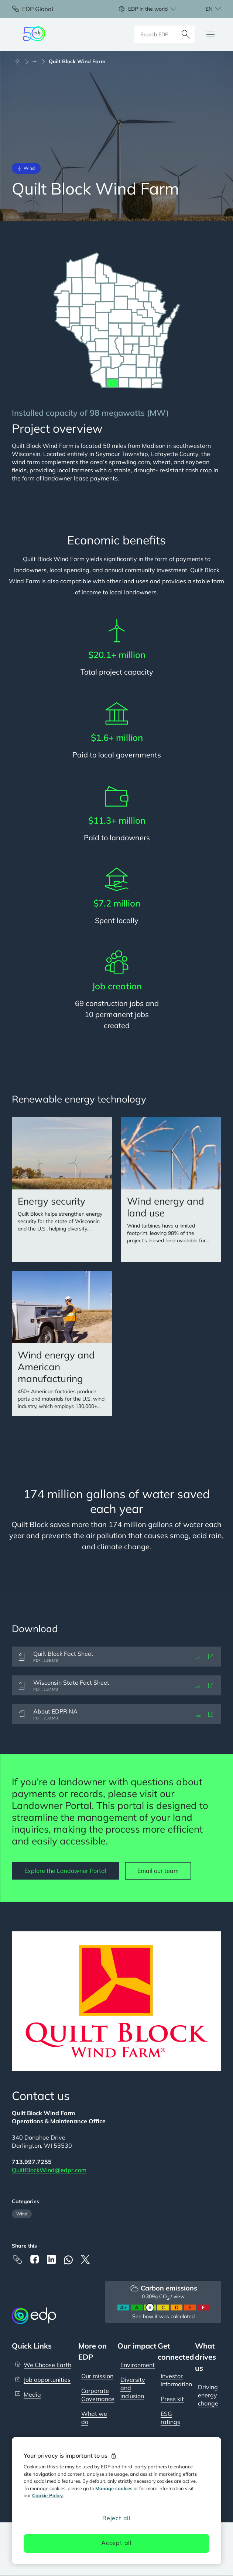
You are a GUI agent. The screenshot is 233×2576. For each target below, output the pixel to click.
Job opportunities (47, 2379)
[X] (85, 2259)
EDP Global (37, 9)
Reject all (116, 2518)
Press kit (172, 2399)
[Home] (21, 61)
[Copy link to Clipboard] (17, 2259)
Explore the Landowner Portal (65, 1870)
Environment (137, 2365)
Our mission (97, 2376)
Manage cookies (114, 2488)
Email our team (158, 1870)
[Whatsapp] (68, 2260)
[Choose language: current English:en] (205, 9)
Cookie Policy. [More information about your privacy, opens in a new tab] (48, 2495)
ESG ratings (170, 2417)
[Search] (186, 34)
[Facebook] (34, 2259)
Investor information (176, 2380)
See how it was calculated (163, 2316)
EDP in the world (148, 9)
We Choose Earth (47, 2365)
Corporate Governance (97, 2395)
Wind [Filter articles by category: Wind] (21, 2214)
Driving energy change (208, 2395)
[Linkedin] (51, 2259)
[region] (117, 2500)
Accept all (116, 2542)
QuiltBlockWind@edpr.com (49, 2170)
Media (32, 2394)
